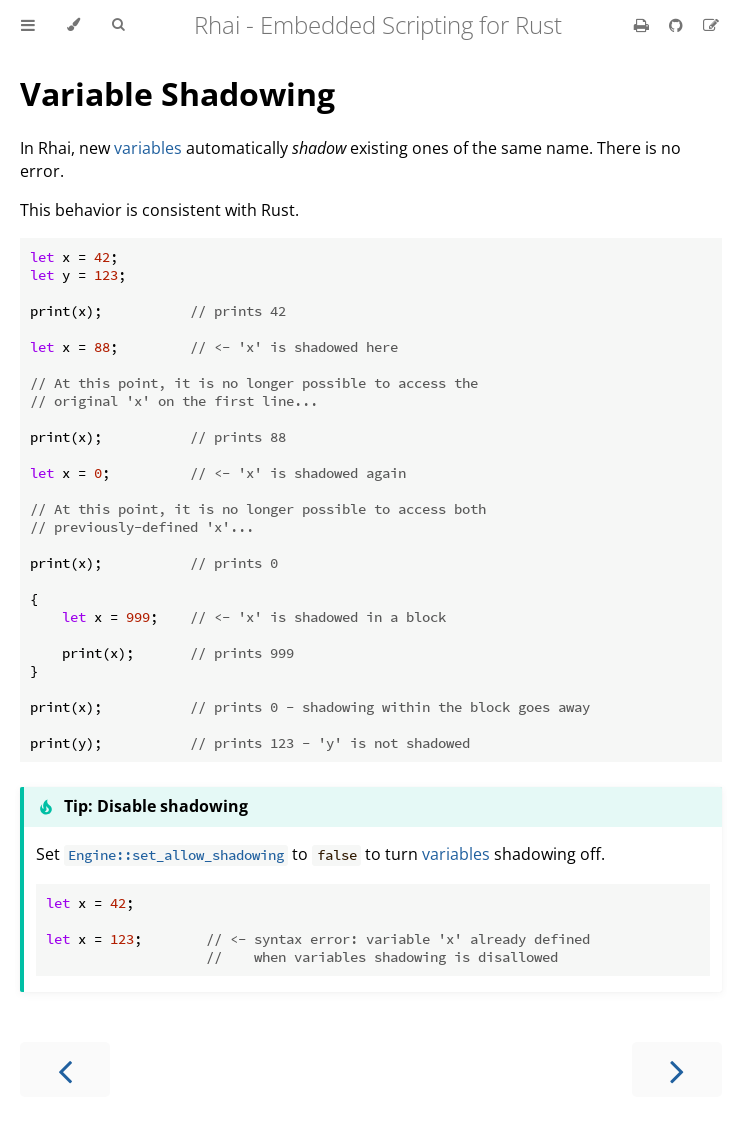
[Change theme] (73, 25)
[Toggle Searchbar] (118, 25)
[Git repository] (678, 25)
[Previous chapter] (65, 1069)
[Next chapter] (677, 1069)
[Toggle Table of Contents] (28, 25)
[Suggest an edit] (711, 25)
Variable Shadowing (177, 93)
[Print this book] (643, 25)
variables (148, 148)
